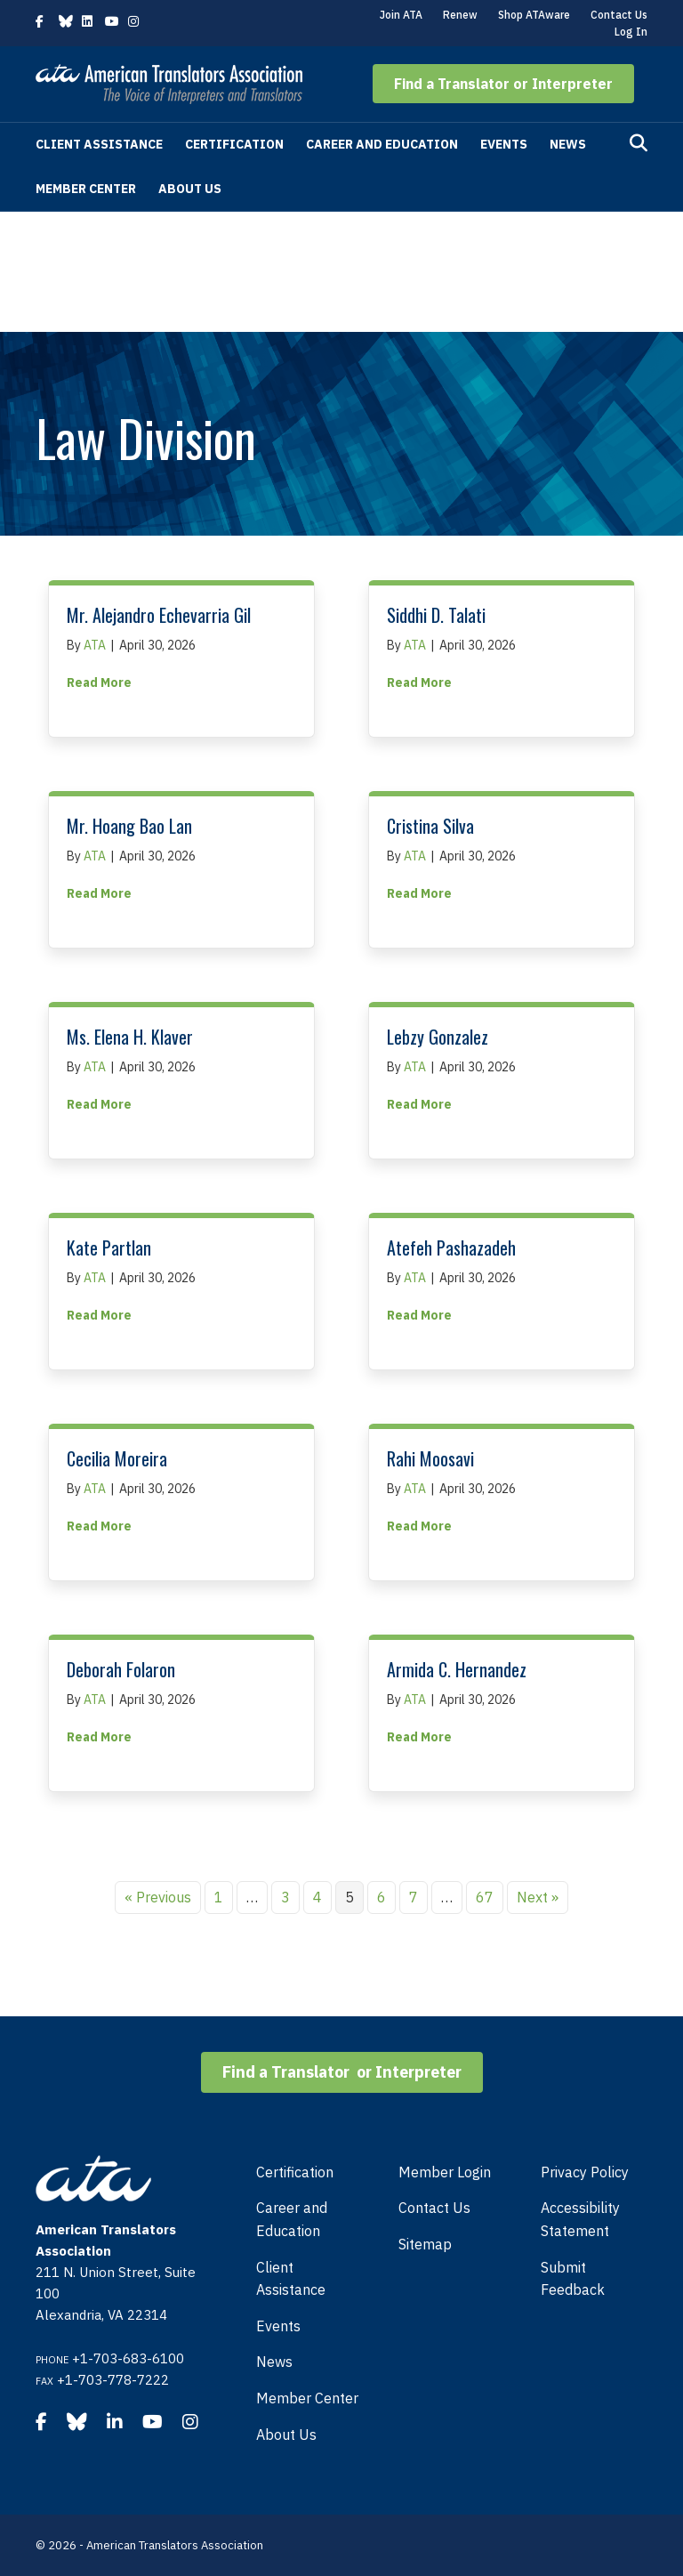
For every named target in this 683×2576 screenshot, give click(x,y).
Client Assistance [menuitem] (290, 2278)
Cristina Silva (430, 825)
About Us (189, 189)
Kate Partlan (109, 1247)
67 (485, 1897)
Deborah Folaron (121, 1669)
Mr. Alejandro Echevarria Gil (159, 615)
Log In (631, 31)
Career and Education (382, 144)
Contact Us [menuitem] (434, 2208)
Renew (460, 14)
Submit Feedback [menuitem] (573, 2278)
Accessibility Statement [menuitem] (580, 2219)
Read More (99, 681)
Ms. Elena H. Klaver (130, 1036)
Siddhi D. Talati (436, 615)
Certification (234, 144)
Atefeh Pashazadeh (451, 1247)
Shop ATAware (534, 14)
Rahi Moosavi (430, 1458)
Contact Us (619, 14)
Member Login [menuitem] (444, 2172)
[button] (503, 83)
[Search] (638, 143)
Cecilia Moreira (117, 1458)
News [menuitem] (274, 2361)
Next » (537, 1897)
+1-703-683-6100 (128, 2358)
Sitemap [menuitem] (425, 2244)
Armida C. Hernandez (456, 1669)
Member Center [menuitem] (307, 2398)
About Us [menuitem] (286, 2434)
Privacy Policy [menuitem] (585, 2172)
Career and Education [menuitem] (291, 2219)
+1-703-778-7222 (113, 2379)
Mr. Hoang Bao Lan (129, 825)
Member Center (86, 189)
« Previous (158, 1897)
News (568, 144)
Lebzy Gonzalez (437, 1036)
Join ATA (401, 14)
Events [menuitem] (278, 2326)
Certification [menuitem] (294, 2172)
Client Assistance (99, 144)
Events (503, 144)
